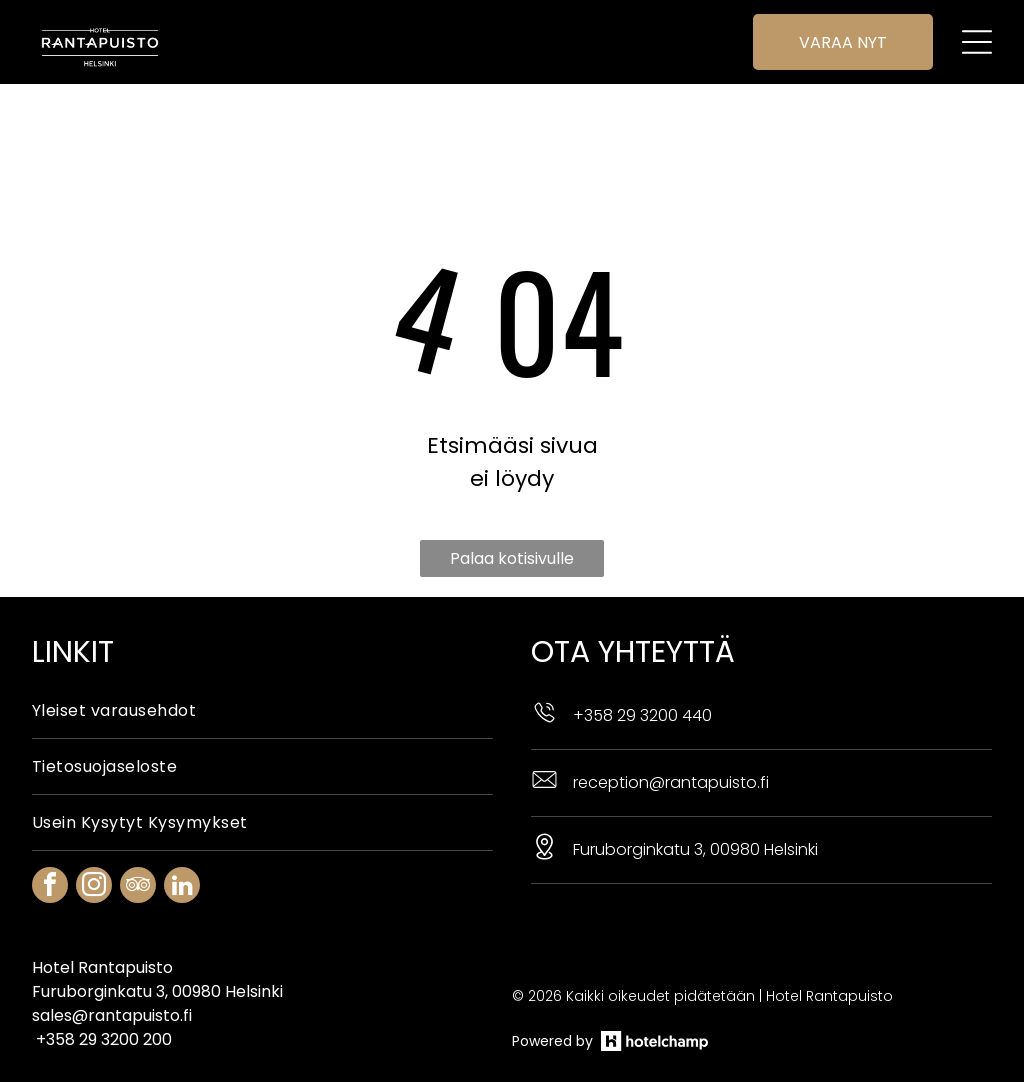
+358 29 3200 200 (104, 989)
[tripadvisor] (138, 837)
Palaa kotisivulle (512, 508)
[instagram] (94, 837)
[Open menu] (977, 42)
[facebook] (50, 837)
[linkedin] (182, 837)
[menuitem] (262, 661)
